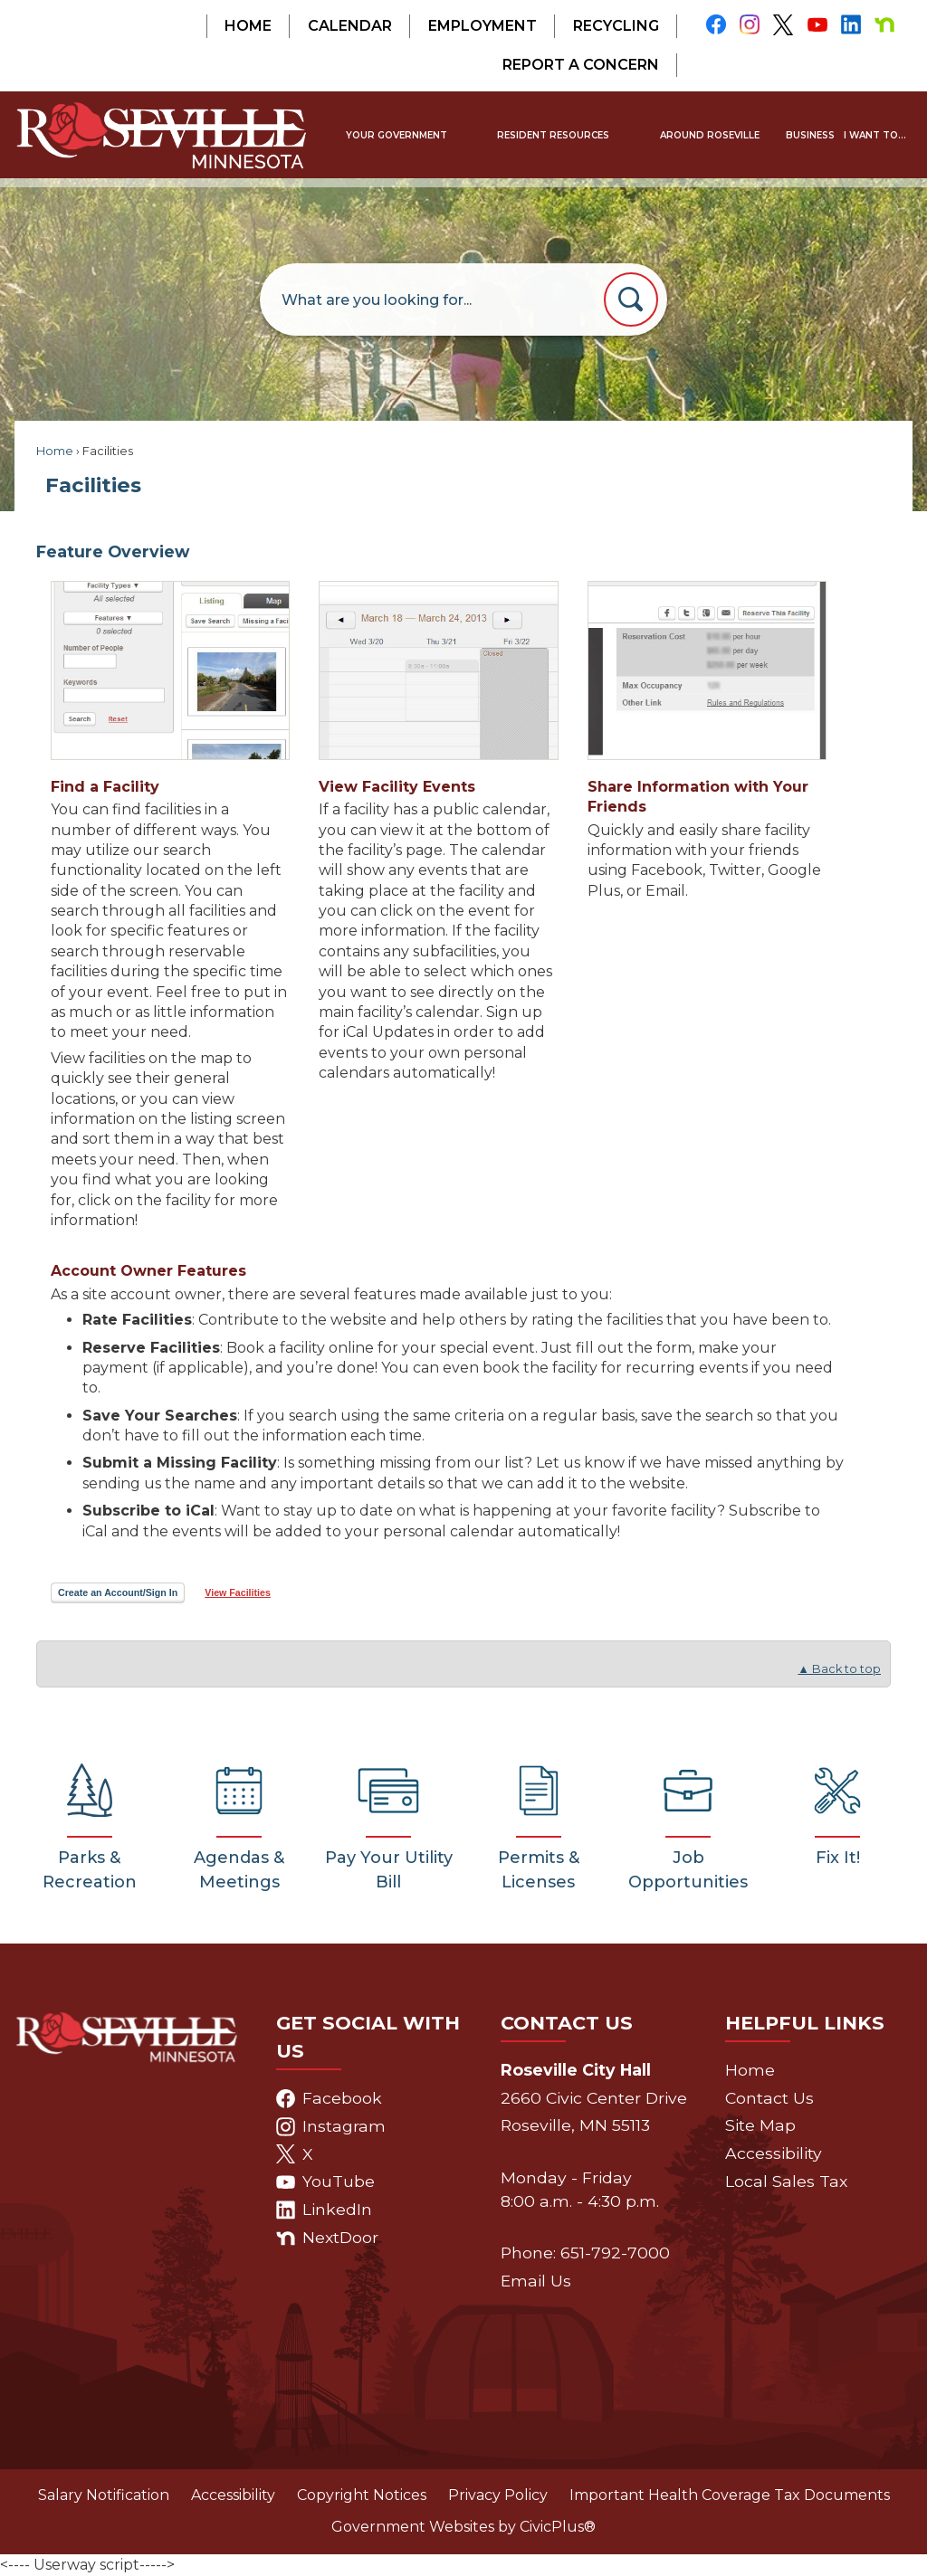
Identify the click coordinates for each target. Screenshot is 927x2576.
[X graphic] (783, 25)
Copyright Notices (361, 2495)
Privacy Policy (498, 2495)
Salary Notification (103, 2495)
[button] (631, 299)
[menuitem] (396, 135)
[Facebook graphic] (715, 24)
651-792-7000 (615, 2252)
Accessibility (773, 2153)
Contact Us (769, 2097)
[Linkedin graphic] (850, 24)
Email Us (536, 2280)
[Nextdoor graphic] (885, 24)
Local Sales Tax (786, 2181)
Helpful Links (804, 2022)
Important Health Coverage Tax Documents (729, 2495)
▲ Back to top (839, 1669)
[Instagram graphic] (749, 24)
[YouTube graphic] (817, 24)
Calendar (350, 25)
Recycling (616, 25)
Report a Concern (580, 64)
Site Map (760, 2124)
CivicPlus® (558, 2526)
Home (248, 25)
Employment (482, 25)
